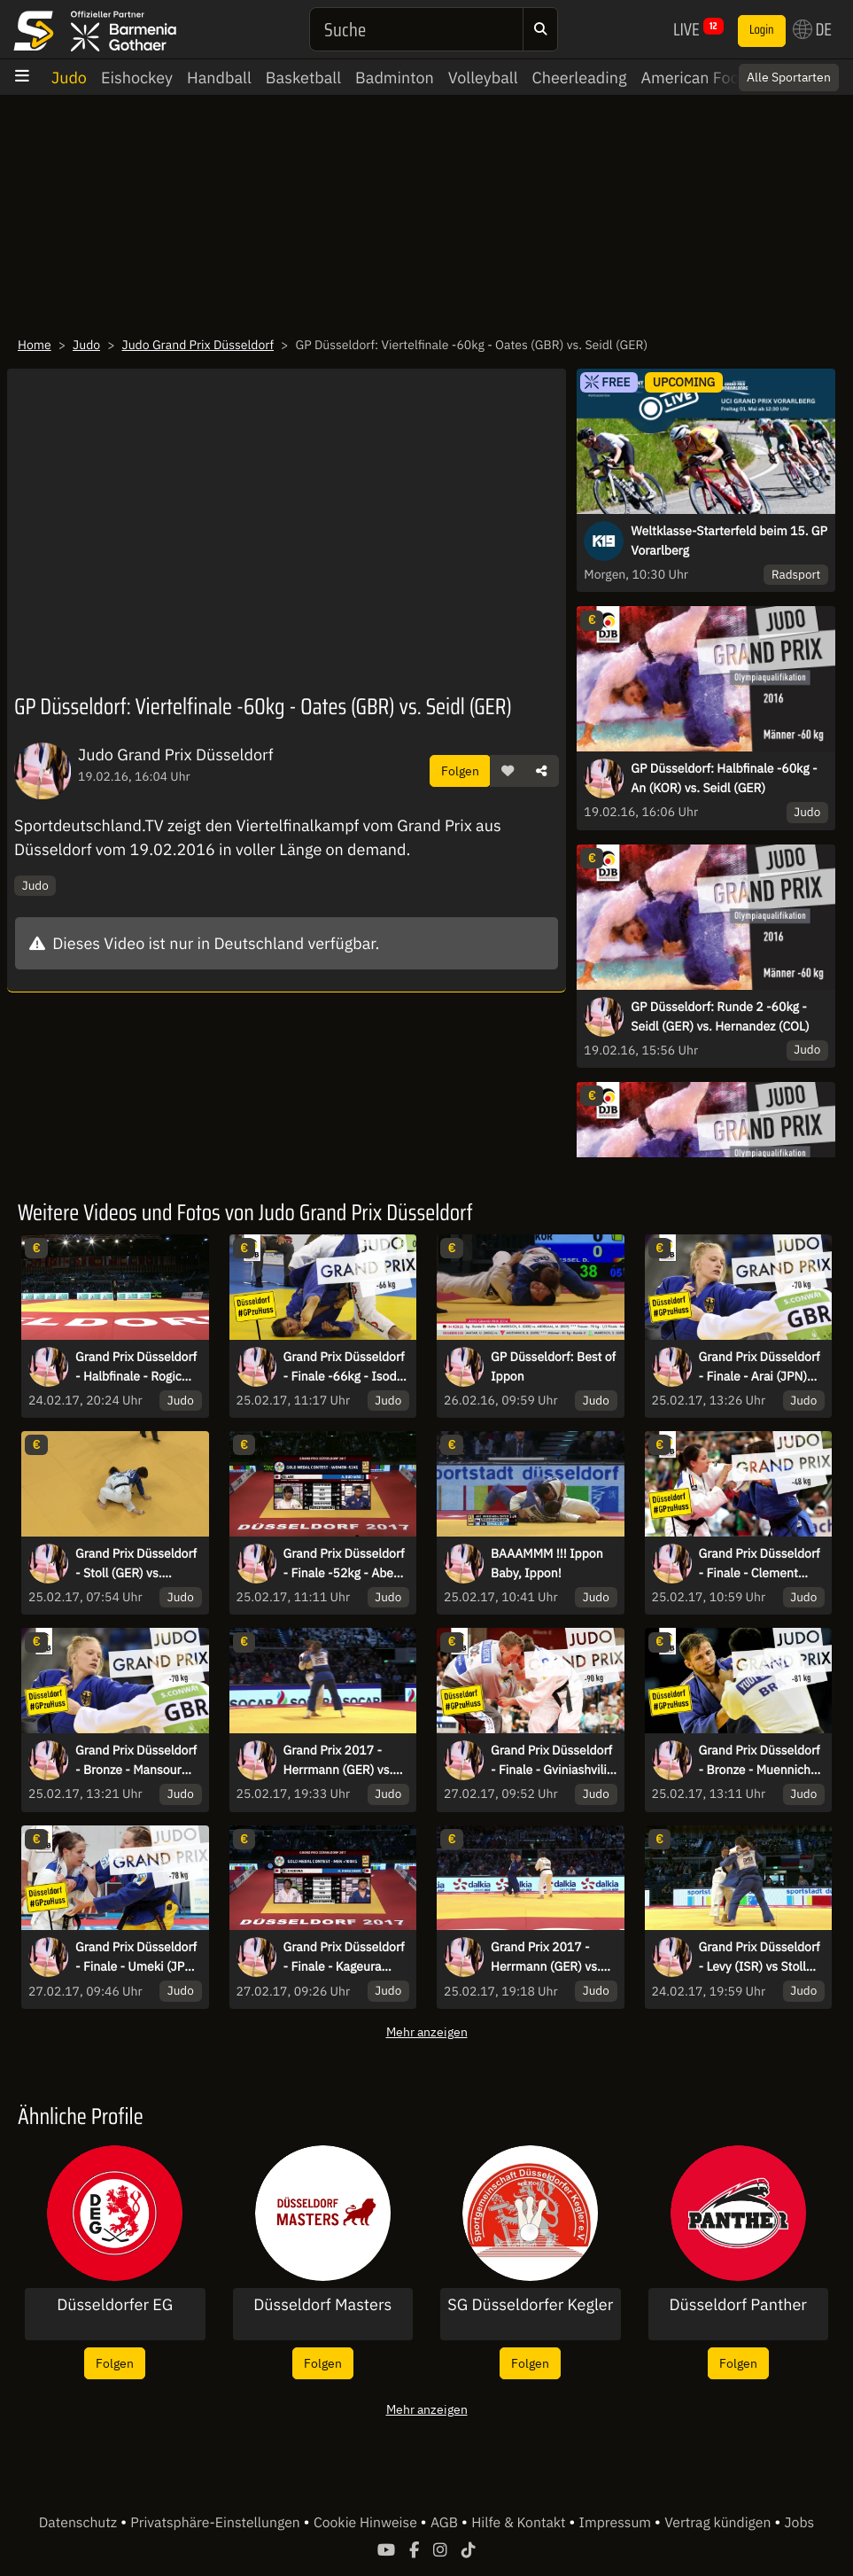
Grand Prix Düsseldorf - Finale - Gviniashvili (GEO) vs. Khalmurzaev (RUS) (551, 1760)
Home (34, 345)
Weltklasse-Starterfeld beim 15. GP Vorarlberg (729, 540)
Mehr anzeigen (427, 2031)
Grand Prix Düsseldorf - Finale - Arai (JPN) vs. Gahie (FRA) (759, 1367)
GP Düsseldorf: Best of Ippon (553, 1366)
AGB (445, 2523)
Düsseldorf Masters (322, 2305)
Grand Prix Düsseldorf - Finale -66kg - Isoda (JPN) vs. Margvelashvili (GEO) (344, 1367)
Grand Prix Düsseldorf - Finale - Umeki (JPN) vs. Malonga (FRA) (136, 1957)
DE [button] (812, 29)
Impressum (617, 2523)
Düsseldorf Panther (738, 2305)
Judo (69, 77)
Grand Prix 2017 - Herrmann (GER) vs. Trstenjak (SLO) (546, 1957)
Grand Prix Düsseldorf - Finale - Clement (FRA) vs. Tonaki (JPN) (760, 1564)
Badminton (394, 77)
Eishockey (137, 77)
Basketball (303, 77)
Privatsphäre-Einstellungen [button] (216, 2523)
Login (761, 30)
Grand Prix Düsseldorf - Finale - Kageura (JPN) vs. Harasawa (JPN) (344, 1957)
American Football (705, 77)
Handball (219, 77)
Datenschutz (79, 2523)
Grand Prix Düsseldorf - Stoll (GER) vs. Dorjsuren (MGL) (136, 1564)
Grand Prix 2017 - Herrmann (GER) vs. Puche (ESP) (338, 1760)
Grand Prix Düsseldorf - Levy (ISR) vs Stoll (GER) (759, 1957)
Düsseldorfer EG (115, 2305)
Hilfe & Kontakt (520, 2523)
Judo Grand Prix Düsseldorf (198, 345)
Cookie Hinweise (367, 2523)
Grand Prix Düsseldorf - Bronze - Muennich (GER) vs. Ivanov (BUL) (761, 1760)
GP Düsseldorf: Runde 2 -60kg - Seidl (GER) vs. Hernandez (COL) (720, 1016)
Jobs (800, 2523)
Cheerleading (579, 77)
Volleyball (483, 77)
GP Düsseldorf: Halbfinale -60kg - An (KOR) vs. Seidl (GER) (724, 778)
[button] (507, 771)
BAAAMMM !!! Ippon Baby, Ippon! (547, 1563)
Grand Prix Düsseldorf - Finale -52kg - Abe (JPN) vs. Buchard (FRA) (344, 1564)
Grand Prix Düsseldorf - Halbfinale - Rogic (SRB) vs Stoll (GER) (136, 1367)
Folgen (460, 770)
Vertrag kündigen (719, 2523)
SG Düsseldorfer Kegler (530, 2305)
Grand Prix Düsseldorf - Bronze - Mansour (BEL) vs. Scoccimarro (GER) (136, 1760)
